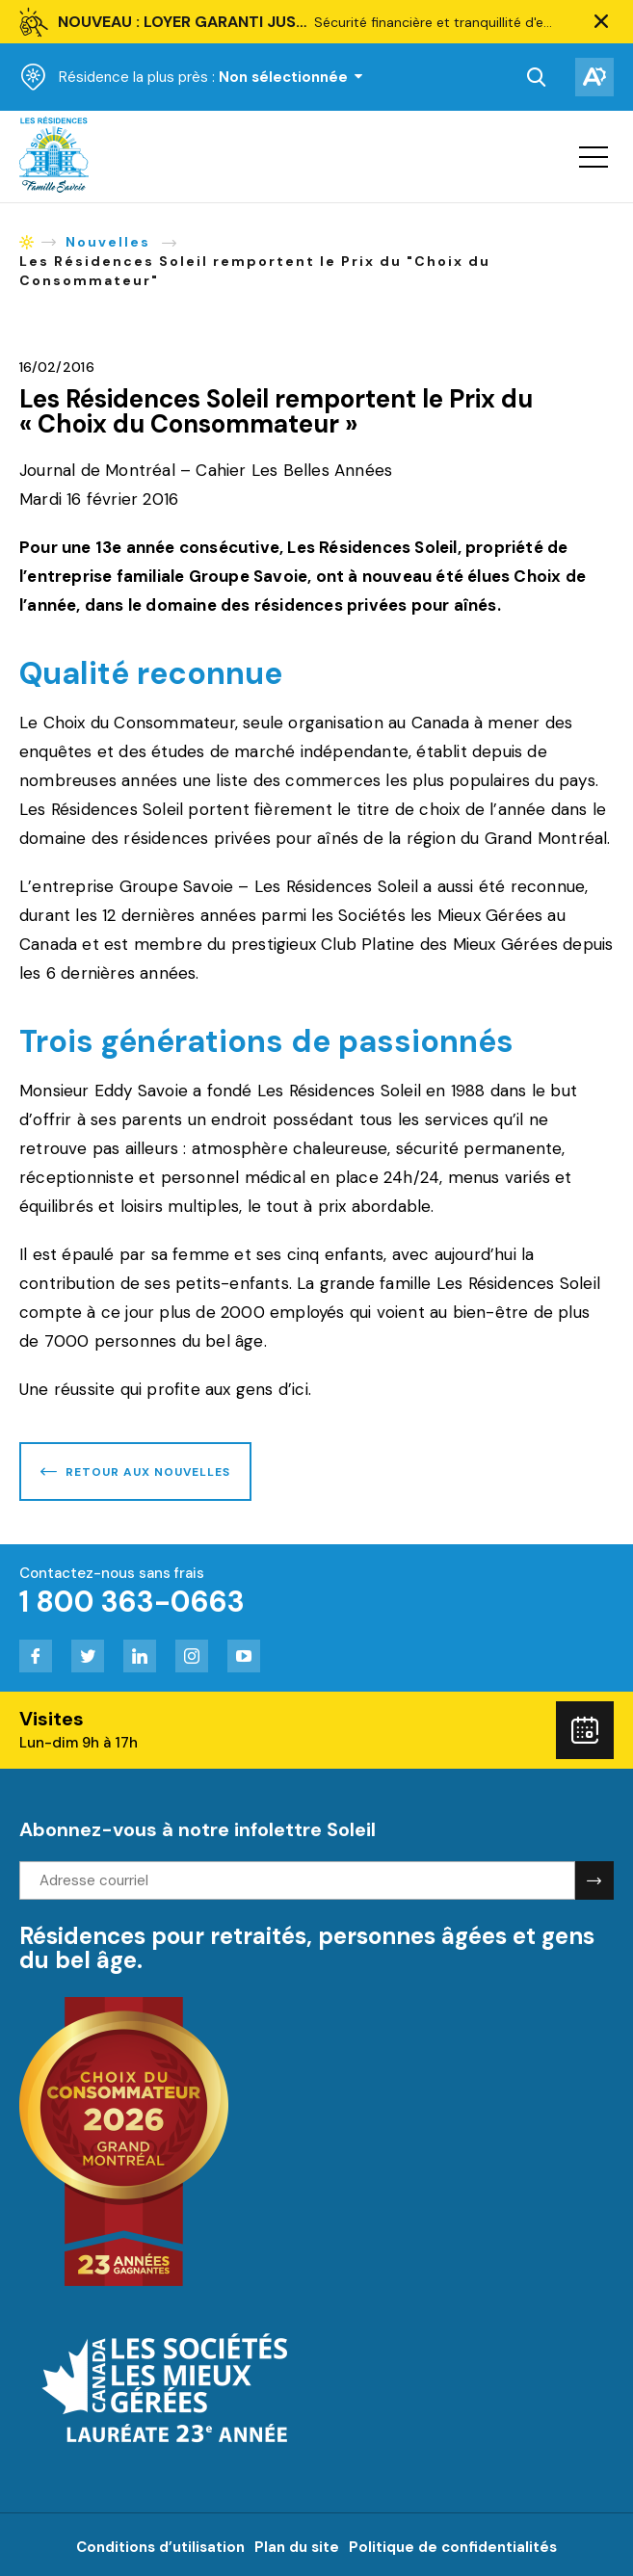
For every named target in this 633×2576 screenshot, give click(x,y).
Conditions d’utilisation (160, 2547)
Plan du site (296, 2547)
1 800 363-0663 (132, 1601)
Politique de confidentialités (453, 2547)
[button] (601, 22)
